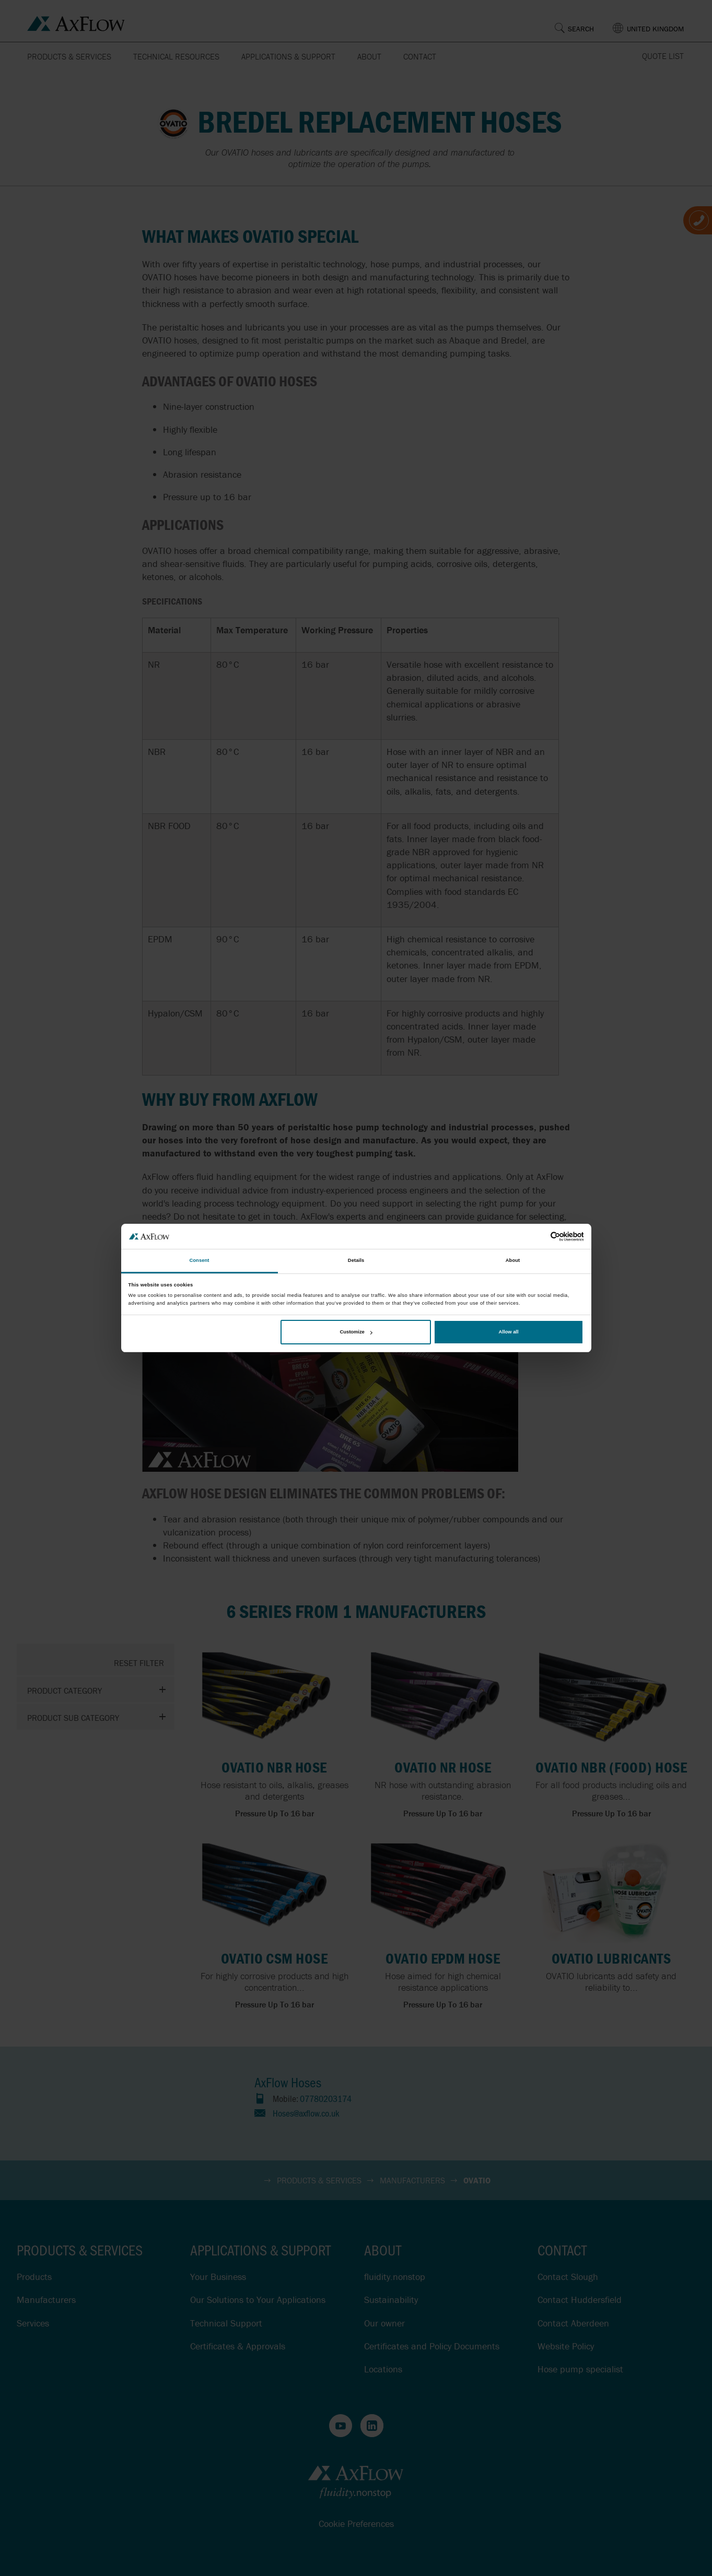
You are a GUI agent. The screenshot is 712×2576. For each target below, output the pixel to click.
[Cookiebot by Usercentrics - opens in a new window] (537, 1237)
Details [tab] (356, 1260)
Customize (356, 1331)
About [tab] (513, 1260)
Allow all (509, 1331)
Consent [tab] (199, 1260)
